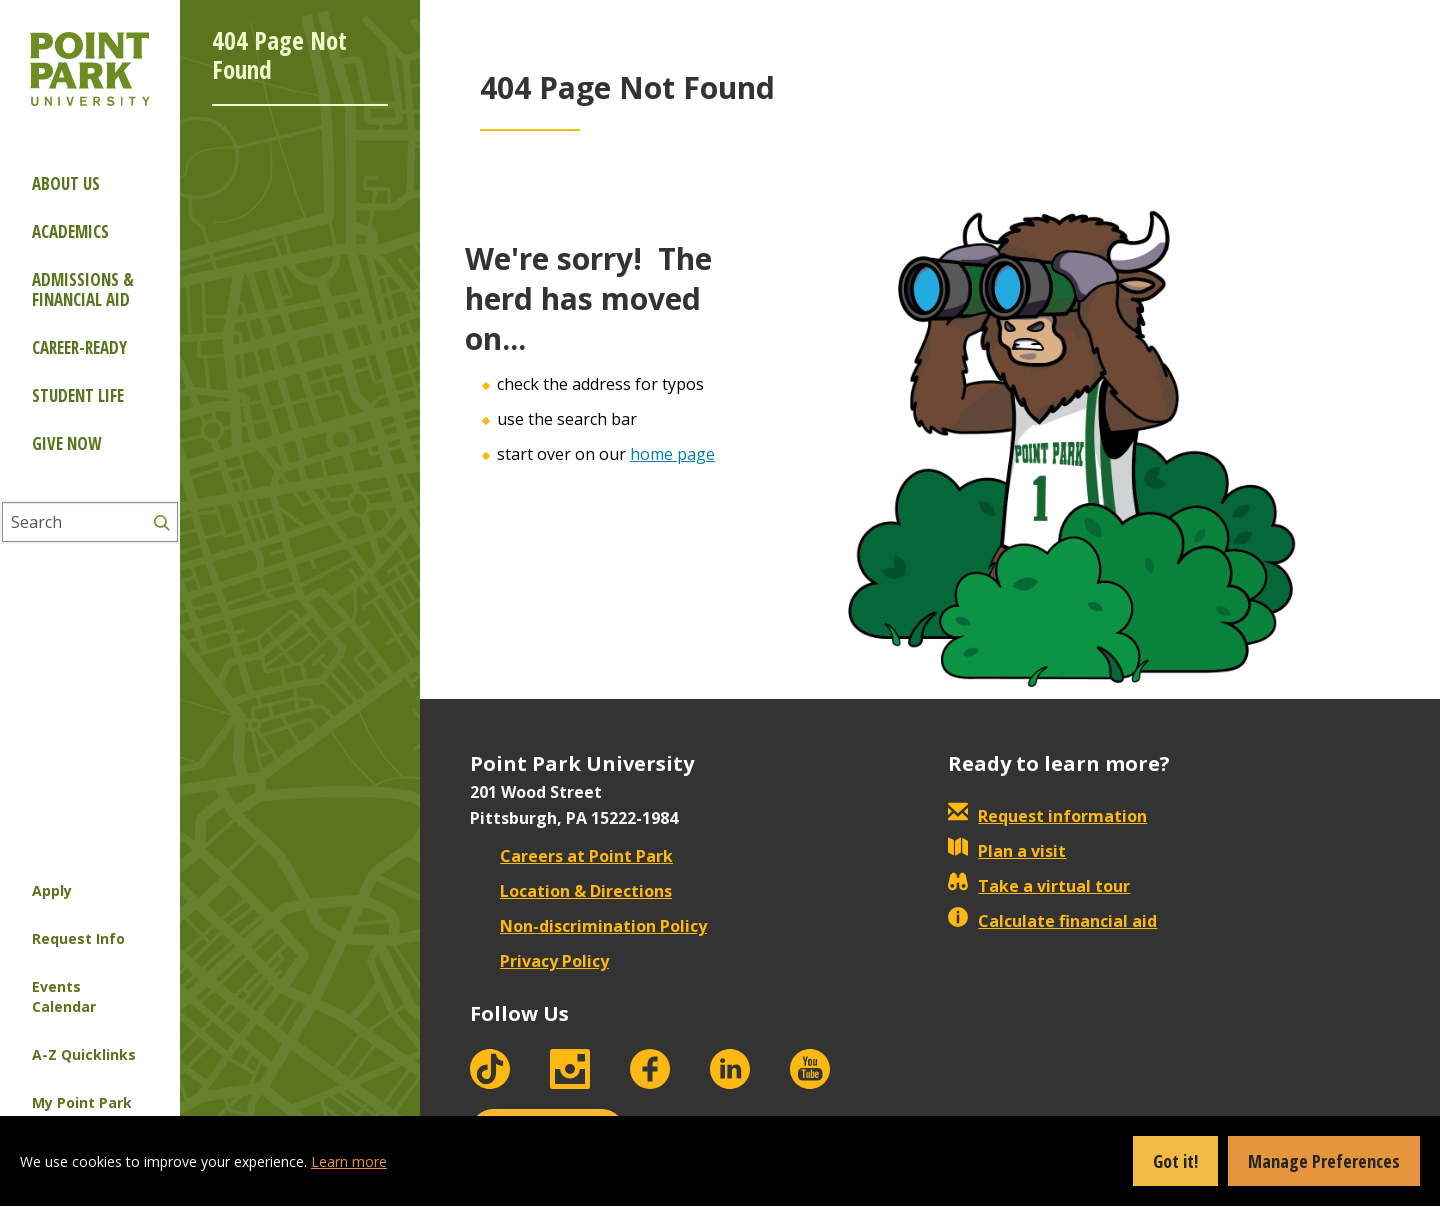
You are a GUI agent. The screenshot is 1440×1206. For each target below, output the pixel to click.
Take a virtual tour (1039, 886)
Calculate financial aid (1052, 921)
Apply (52, 890)
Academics (70, 231)
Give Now (66, 443)
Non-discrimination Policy (588, 926)
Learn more (349, 1161)
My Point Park (82, 1102)
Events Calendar (64, 996)
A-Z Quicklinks (84, 1054)
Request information (1047, 816)
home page (672, 454)
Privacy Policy (539, 961)
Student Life (78, 395)
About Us (66, 183)
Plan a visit (1007, 851)
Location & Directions (571, 891)
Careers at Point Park (571, 856)
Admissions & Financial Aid (83, 289)
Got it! (1175, 1161)
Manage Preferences (1324, 1161)
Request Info (78, 938)
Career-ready (79, 347)
